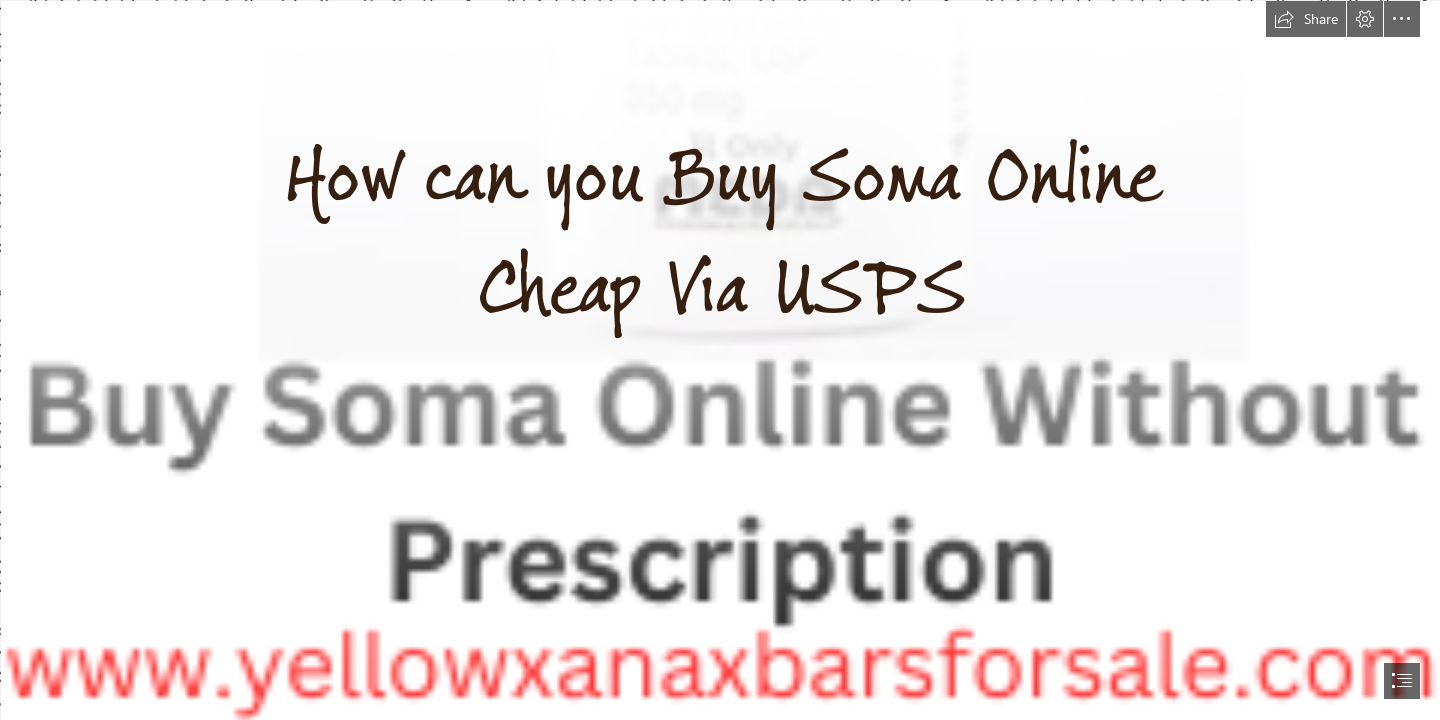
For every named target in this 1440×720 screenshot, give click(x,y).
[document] (720, 360)
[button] (1306, 19)
